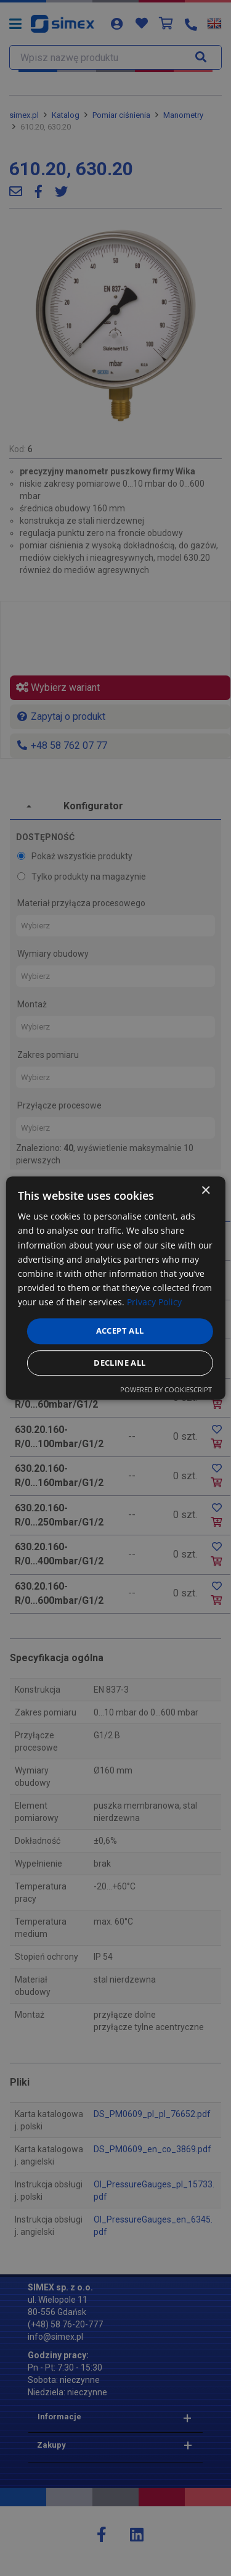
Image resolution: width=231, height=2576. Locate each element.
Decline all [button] (119, 1362)
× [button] (205, 1190)
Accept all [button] (120, 1330)
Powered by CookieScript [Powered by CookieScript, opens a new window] (166, 1389)
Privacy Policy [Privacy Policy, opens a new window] (154, 1302)
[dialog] (115, 1288)
